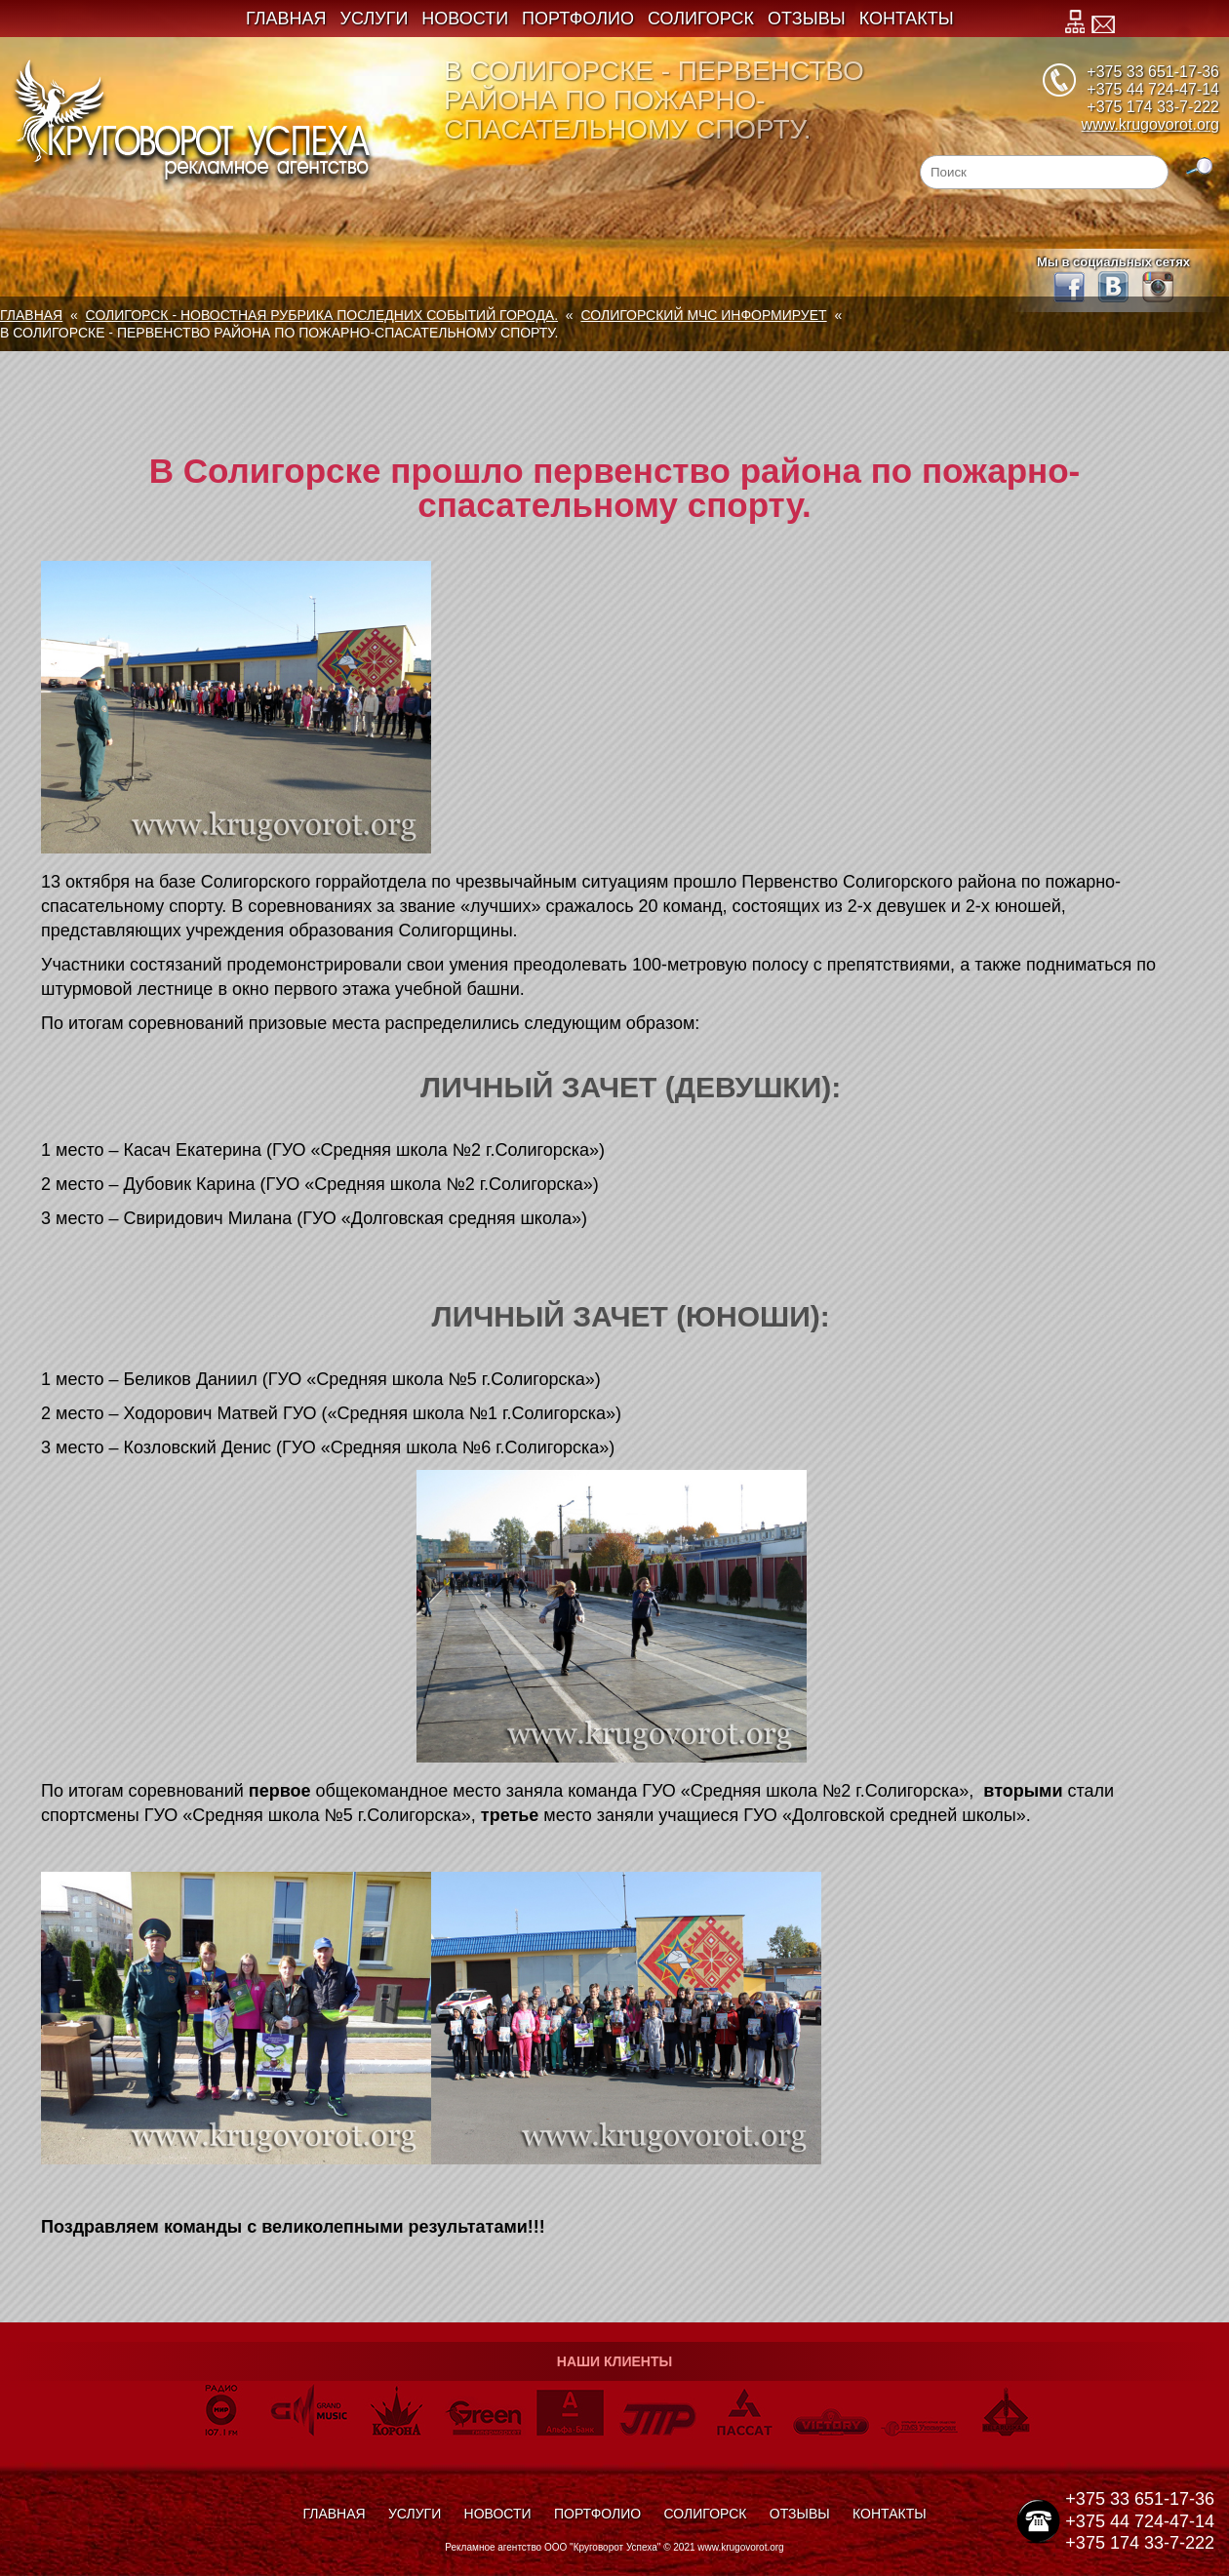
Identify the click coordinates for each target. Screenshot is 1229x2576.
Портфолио (578, 18)
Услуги (374, 18)
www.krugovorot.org (1150, 124)
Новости (464, 18)
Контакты (906, 18)
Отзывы (807, 18)
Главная (286, 18)
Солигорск (701, 18)
